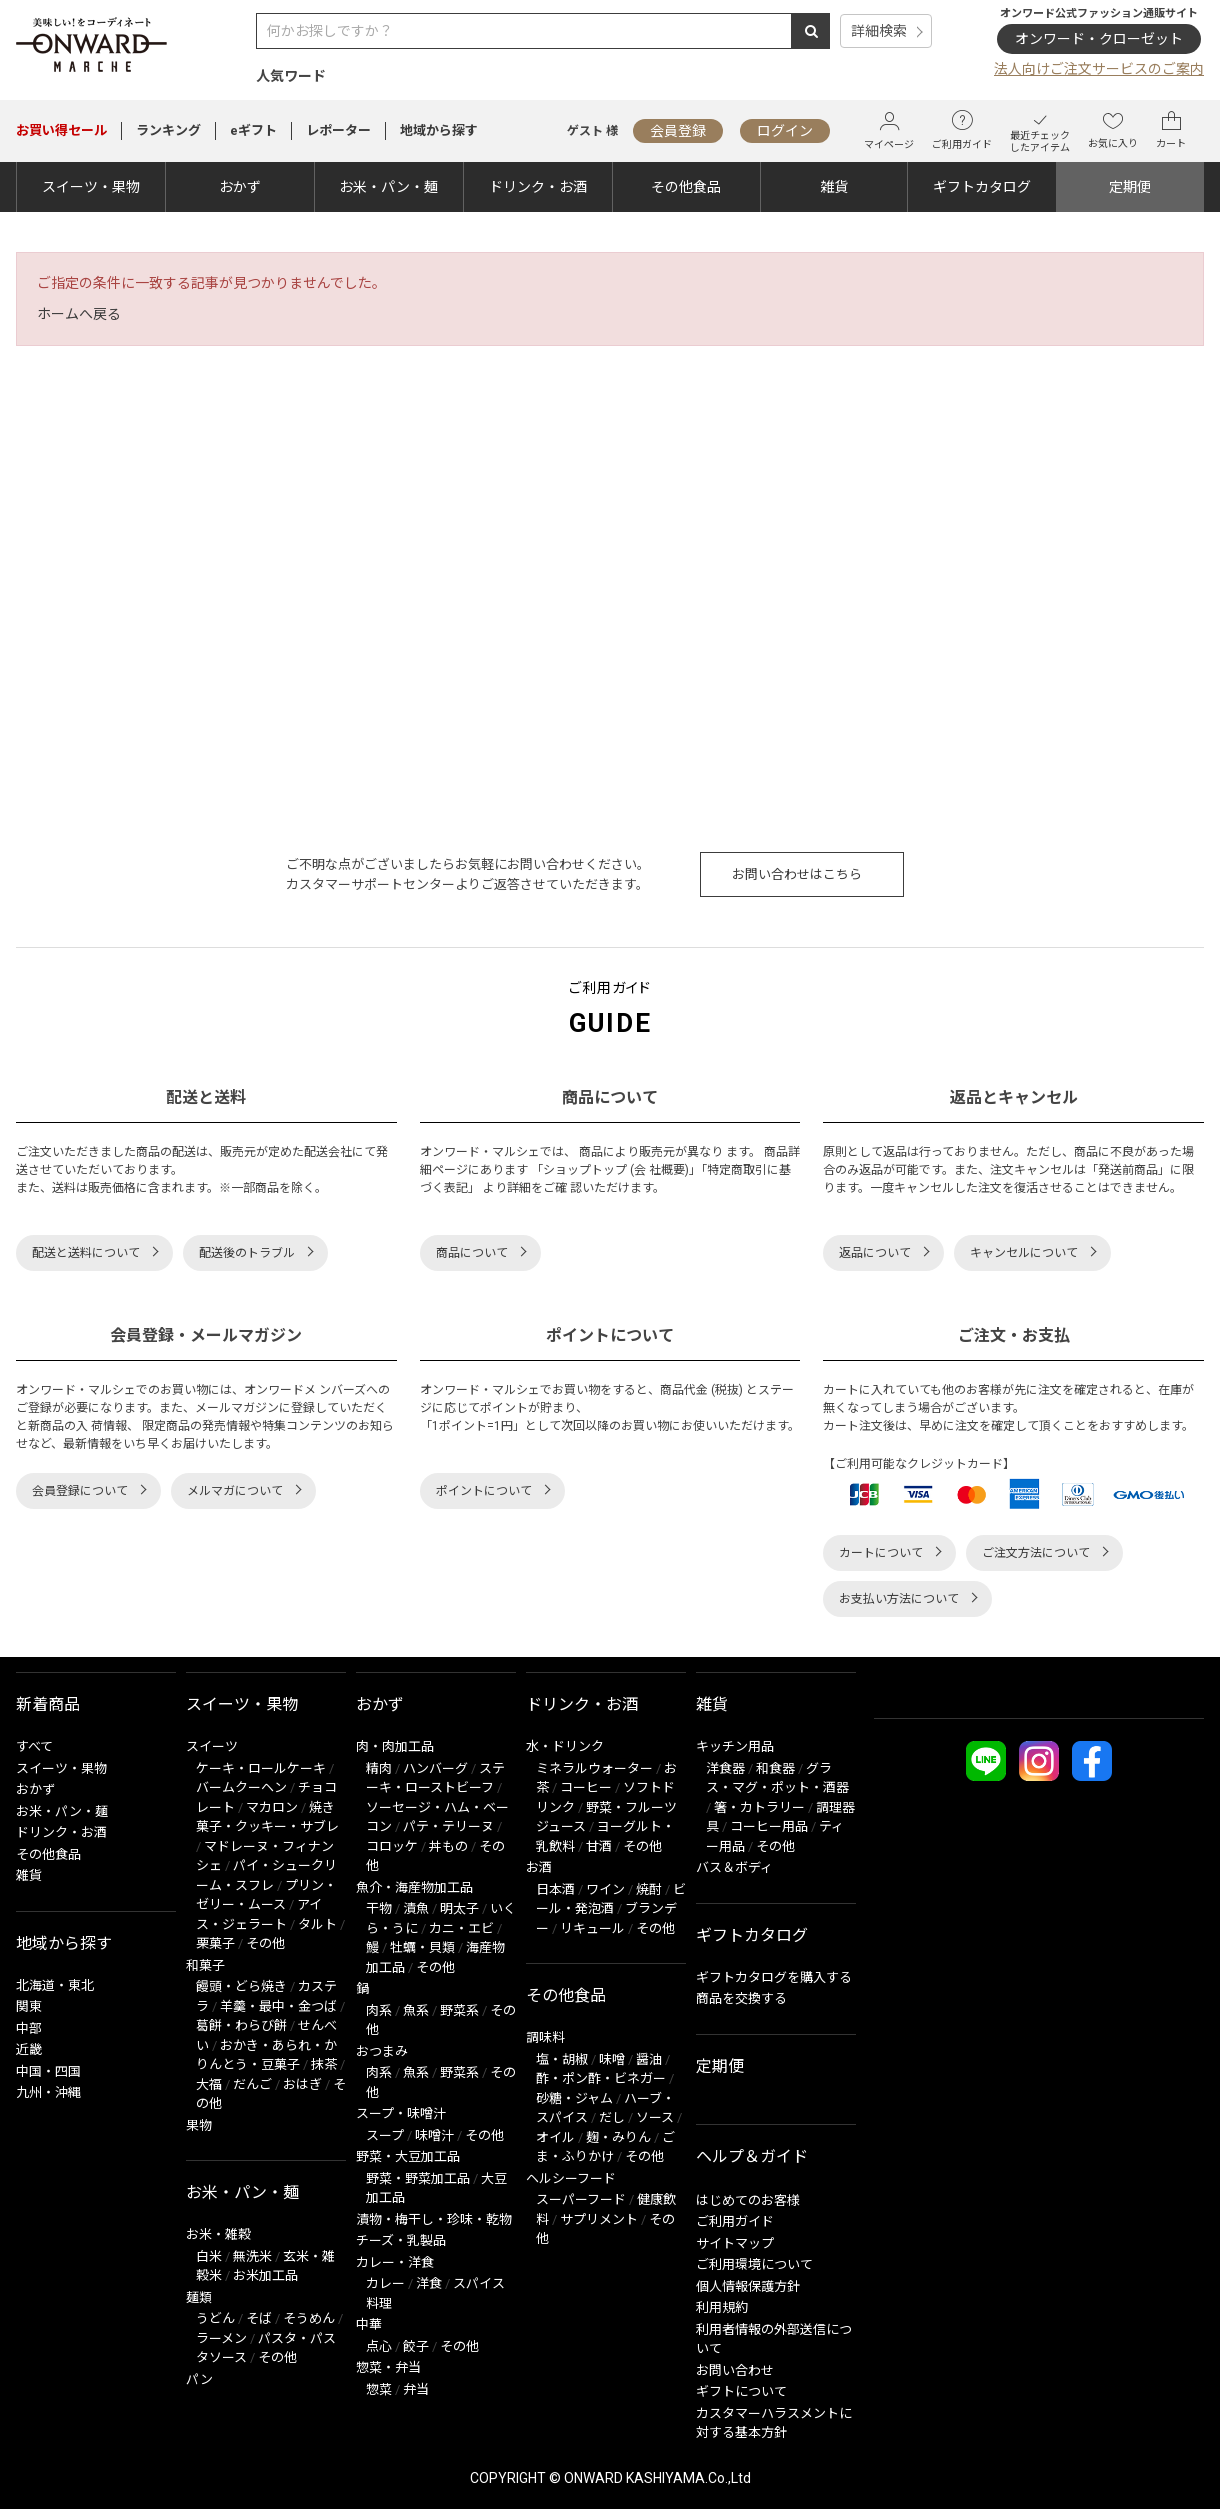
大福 (209, 2084)
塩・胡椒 (562, 2059)
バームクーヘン (241, 1787)
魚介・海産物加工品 (414, 1887)
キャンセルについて (1024, 1253)
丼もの (448, 1846)
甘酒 (599, 1846)
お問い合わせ (735, 2370)
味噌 (612, 2059)
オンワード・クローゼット (1099, 39)
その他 (265, 1943)
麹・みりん (618, 2137)
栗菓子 (215, 1943)
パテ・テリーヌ (448, 1826)
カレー (385, 2283)
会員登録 (678, 131)
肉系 (379, 2010)
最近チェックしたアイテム (1040, 130)
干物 (379, 1908)
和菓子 (205, 1965)
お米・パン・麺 (388, 187)
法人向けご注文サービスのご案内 (1099, 69)
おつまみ (382, 2051)
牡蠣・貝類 (422, 1947)
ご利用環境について (754, 2264)
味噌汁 (434, 2135)
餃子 (416, 2346)
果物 (199, 2125)
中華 (369, 2324)
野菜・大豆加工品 (408, 2156)
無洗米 (252, 2256)
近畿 (29, 2049)
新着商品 (48, 1704)
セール (61, 130)
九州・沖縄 (48, 2092)
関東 (29, 2006)
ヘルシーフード (571, 2178)
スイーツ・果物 (91, 187)
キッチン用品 (735, 1746)
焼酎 (649, 1889)
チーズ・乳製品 (401, 2240)
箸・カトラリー (759, 1807)
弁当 (416, 2389)
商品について (472, 1253)
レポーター (338, 130)
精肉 (379, 1768)
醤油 (649, 2059)
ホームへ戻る (79, 314)
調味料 (545, 2037)
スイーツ (212, 1746)
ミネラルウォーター (594, 1768)
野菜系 (459, 2010)
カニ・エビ (461, 1928)
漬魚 (416, 1908)
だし (612, 2117)
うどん (215, 2318)
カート (1171, 130)
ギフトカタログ (982, 187)
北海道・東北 (55, 1985)
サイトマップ (735, 2243)
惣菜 (379, 2389)
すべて (34, 1746)
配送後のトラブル (247, 1253)
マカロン (272, 1807)
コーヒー (586, 1787)
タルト (317, 1924)
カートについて (881, 1553)
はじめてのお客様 (748, 2200)
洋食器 (725, 1768)
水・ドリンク (565, 1746)
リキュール (592, 1928)
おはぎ (302, 2084)
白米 (209, 2256)
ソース (655, 2117)
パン (199, 2379)
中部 (29, 2028)
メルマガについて (235, 1491)
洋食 (429, 2283)
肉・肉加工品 (395, 1746)
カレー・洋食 (395, 2262)
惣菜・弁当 (388, 2367)
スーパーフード (581, 2199)
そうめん (309, 2318)
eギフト (253, 130)
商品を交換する (741, 1998)
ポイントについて (484, 1491)
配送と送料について (86, 1253)
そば (259, 2318)
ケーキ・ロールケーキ (261, 1768)
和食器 (775, 1768)
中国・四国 (48, 2071)
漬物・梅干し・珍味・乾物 (434, 2219)
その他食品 (686, 187)
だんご (252, 2084)
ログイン (785, 131)
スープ (385, 2135)
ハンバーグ (435, 1768)
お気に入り (1113, 130)
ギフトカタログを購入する (774, 1977)
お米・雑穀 (218, 2234)
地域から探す (439, 130)
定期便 (1130, 187)
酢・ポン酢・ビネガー (601, 2078)
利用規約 (722, 2307)
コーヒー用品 (769, 1826)
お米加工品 (265, 2275)
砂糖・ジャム (574, 2098)
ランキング (168, 130)
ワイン (605, 1889)
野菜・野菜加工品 (418, 2178)
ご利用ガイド (962, 130)
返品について (875, 1253)
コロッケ (392, 1846)
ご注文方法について (1036, 1553)
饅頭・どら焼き (241, 1986)
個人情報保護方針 (748, 2286)
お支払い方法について (899, 1599)
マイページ (889, 130)
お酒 (539, 1867)
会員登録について (80, 1491)
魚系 (416, 2010)
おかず (240, 187)
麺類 (199, 2297)
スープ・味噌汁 (401, 2113)
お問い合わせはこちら (797, 874)
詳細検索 (879, 31)
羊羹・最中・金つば (278, 2006)
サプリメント (599, 2219)
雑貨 (834, 187)
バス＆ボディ (734, 1867)
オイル (555, 2137)
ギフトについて (741, 2391)
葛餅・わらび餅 (241, 2025)
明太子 (459, 1908)
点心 (379, 2346)
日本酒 (555, 1889)
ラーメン (221, 2338)
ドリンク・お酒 (538, 187)
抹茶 (324, 2064)
